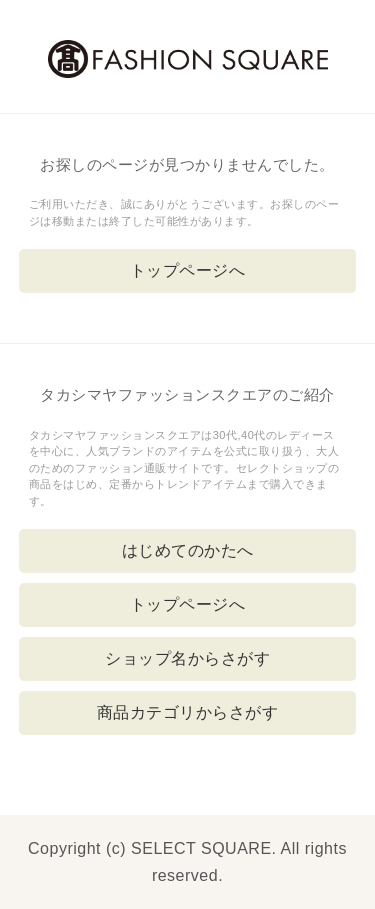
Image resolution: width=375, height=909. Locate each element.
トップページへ (188, 270)
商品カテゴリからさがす (188, 712)
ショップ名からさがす (187, 658)
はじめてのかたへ (188, 550)
